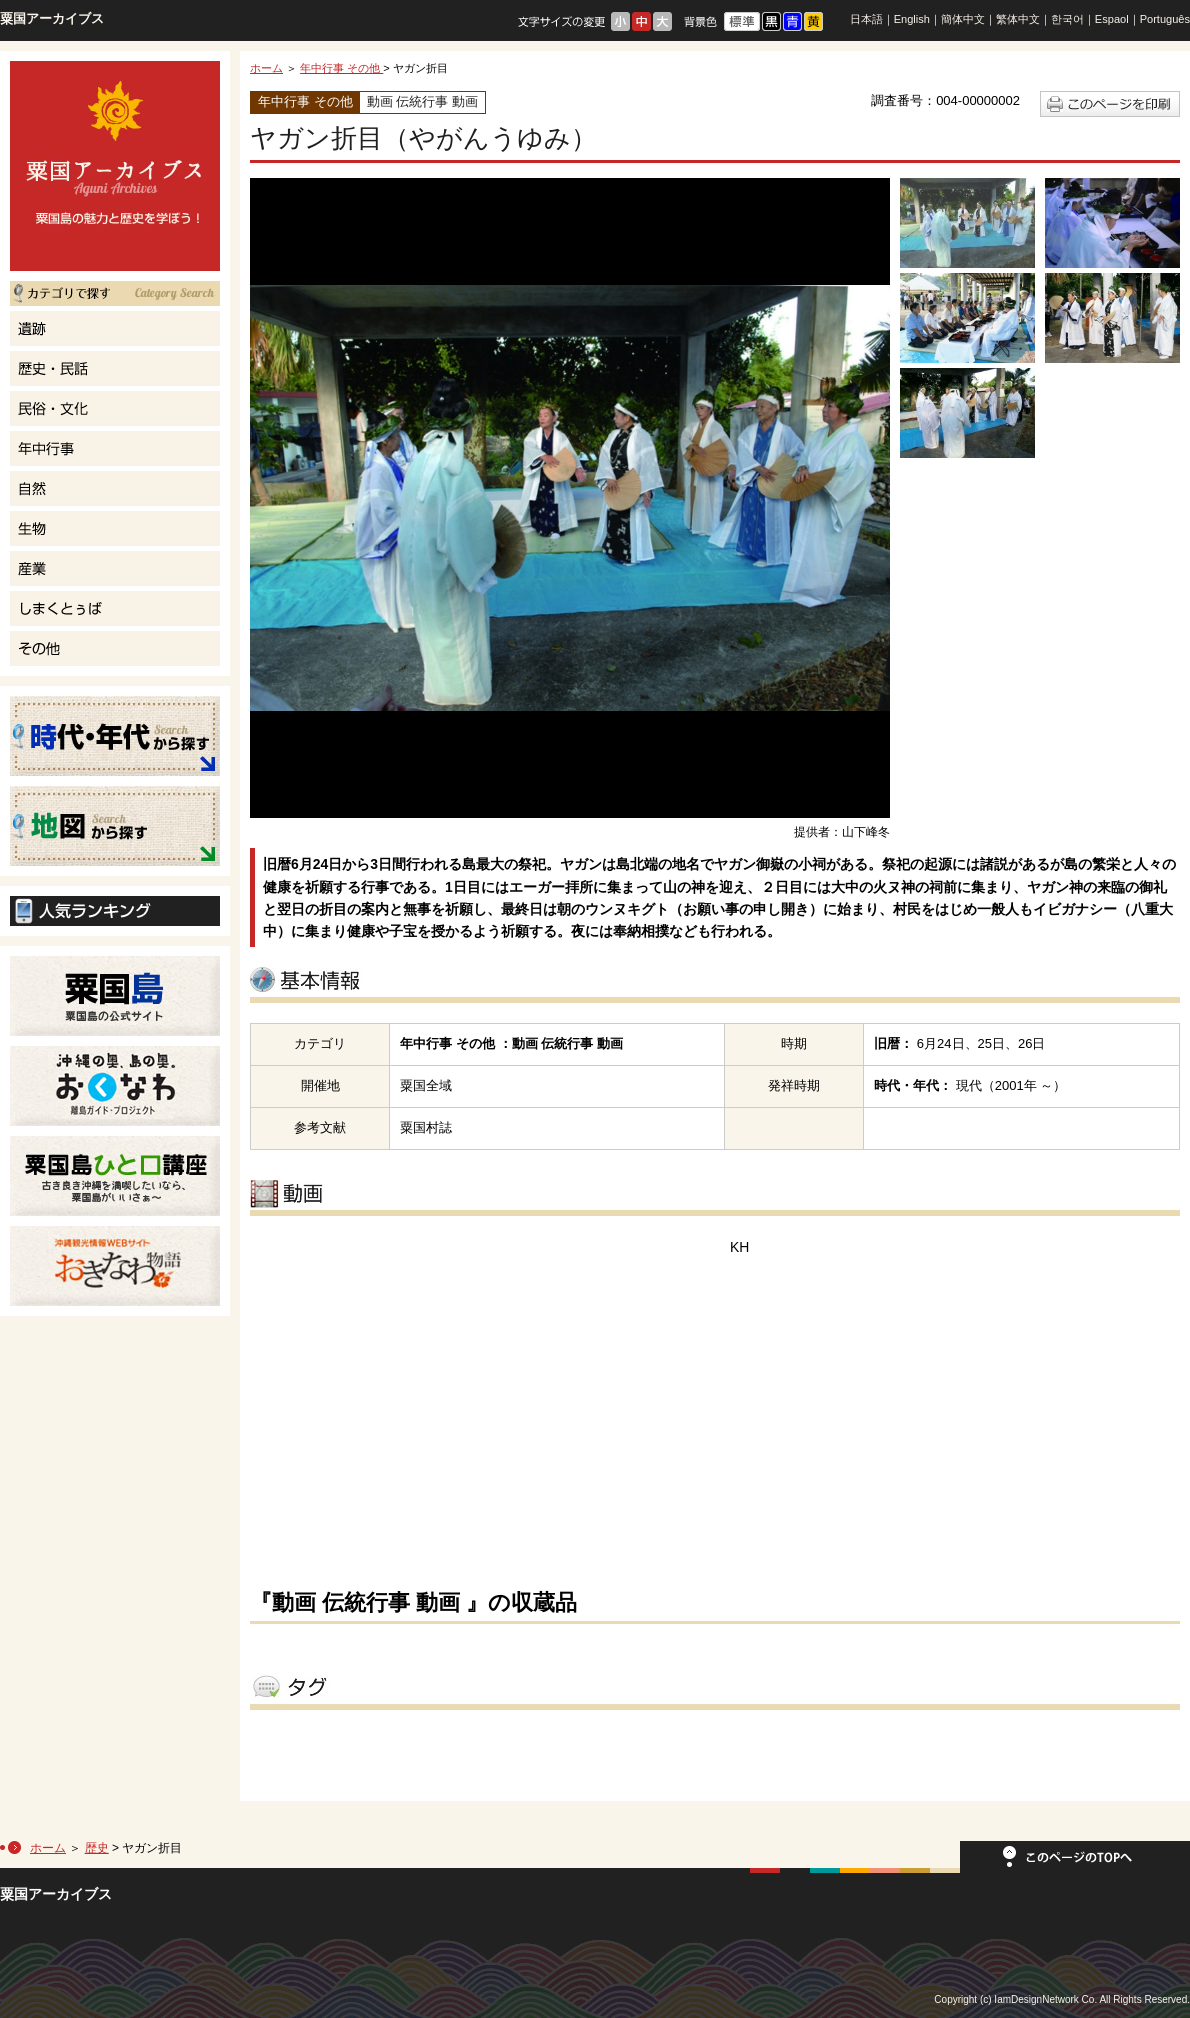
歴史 (97, 1848)
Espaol (1112, 19)
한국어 (1067, 19)
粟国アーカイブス (52, 18)
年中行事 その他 (341, 68)
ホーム (266, 68)
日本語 (866, 19)
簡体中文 (963, 19)
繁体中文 (1018, 19)
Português (1165, 19)
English (912, 19)
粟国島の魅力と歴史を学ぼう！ (115, 166)
